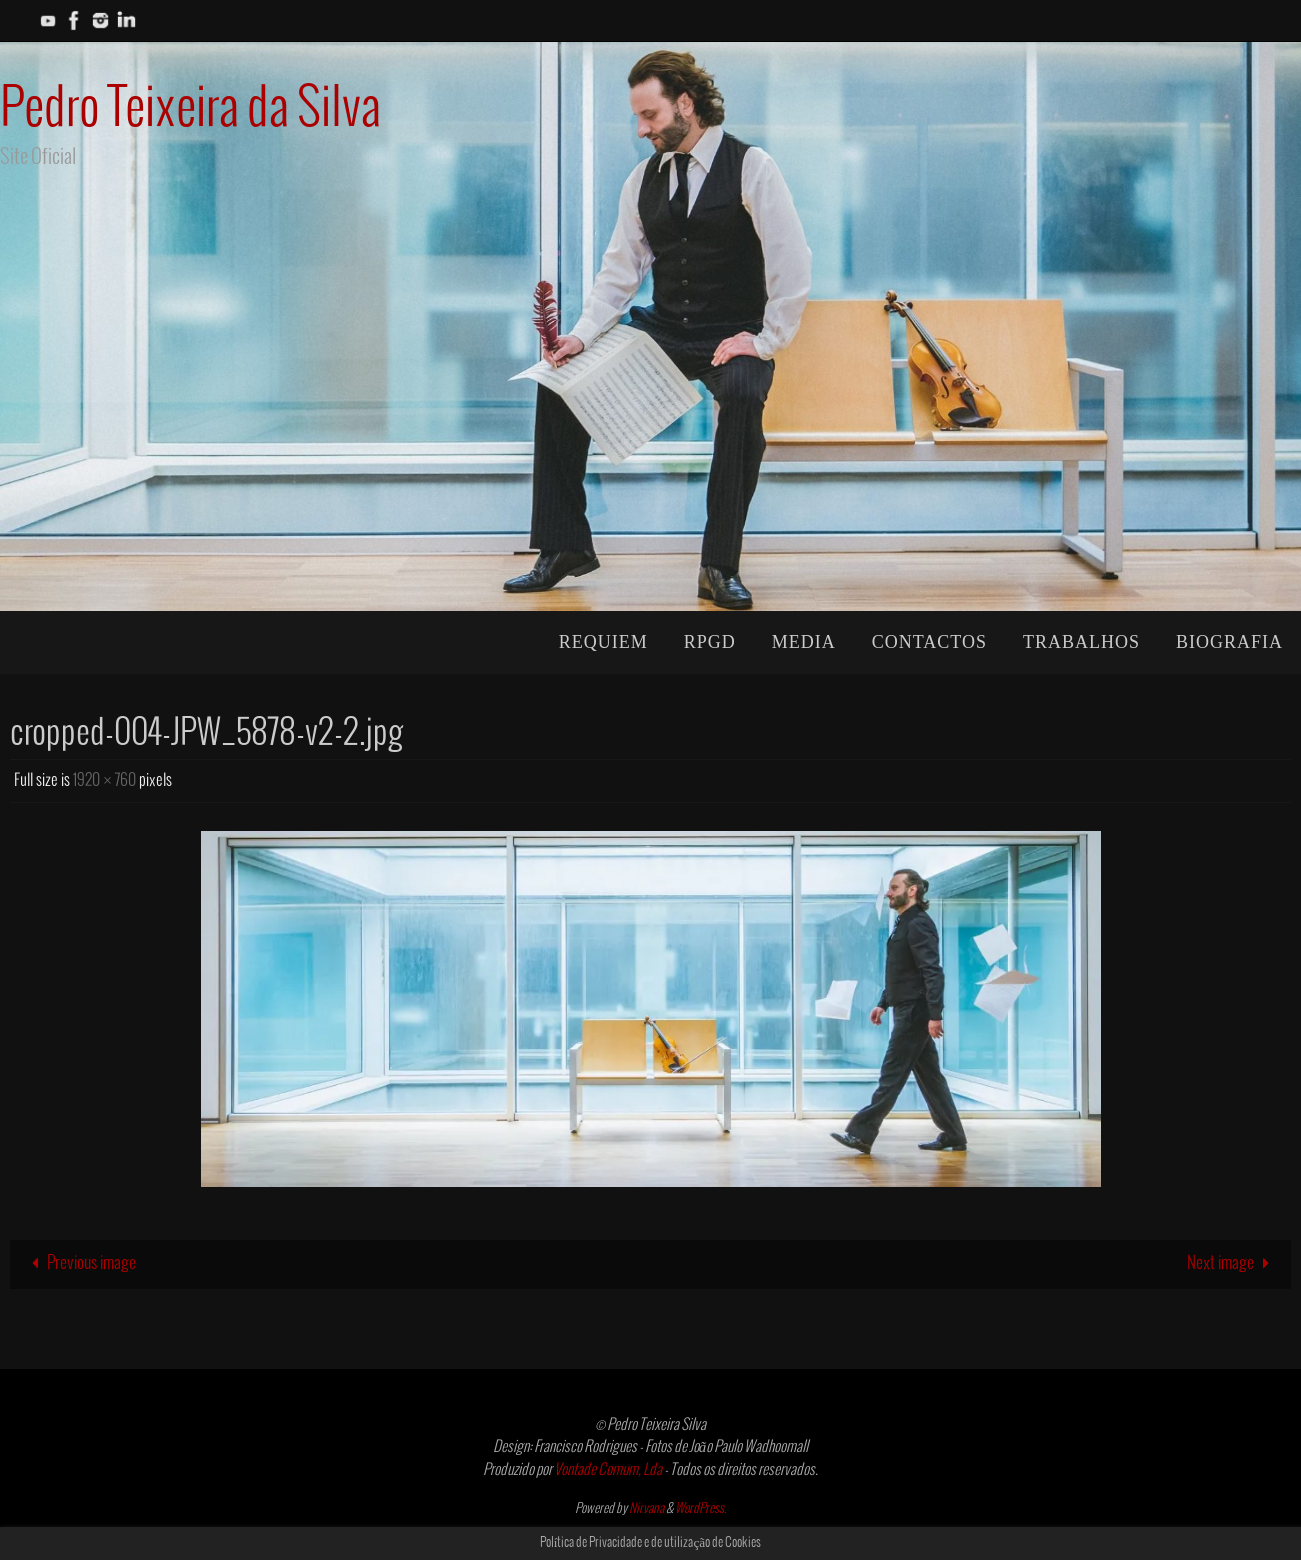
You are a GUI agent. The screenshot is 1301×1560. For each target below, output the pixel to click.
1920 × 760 (104, 780)
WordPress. (701, 1509)
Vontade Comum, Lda (608, 1470)
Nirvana (646, 1509)
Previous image (79, 1263)
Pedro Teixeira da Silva (190, 109)
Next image (1232, 1263)
